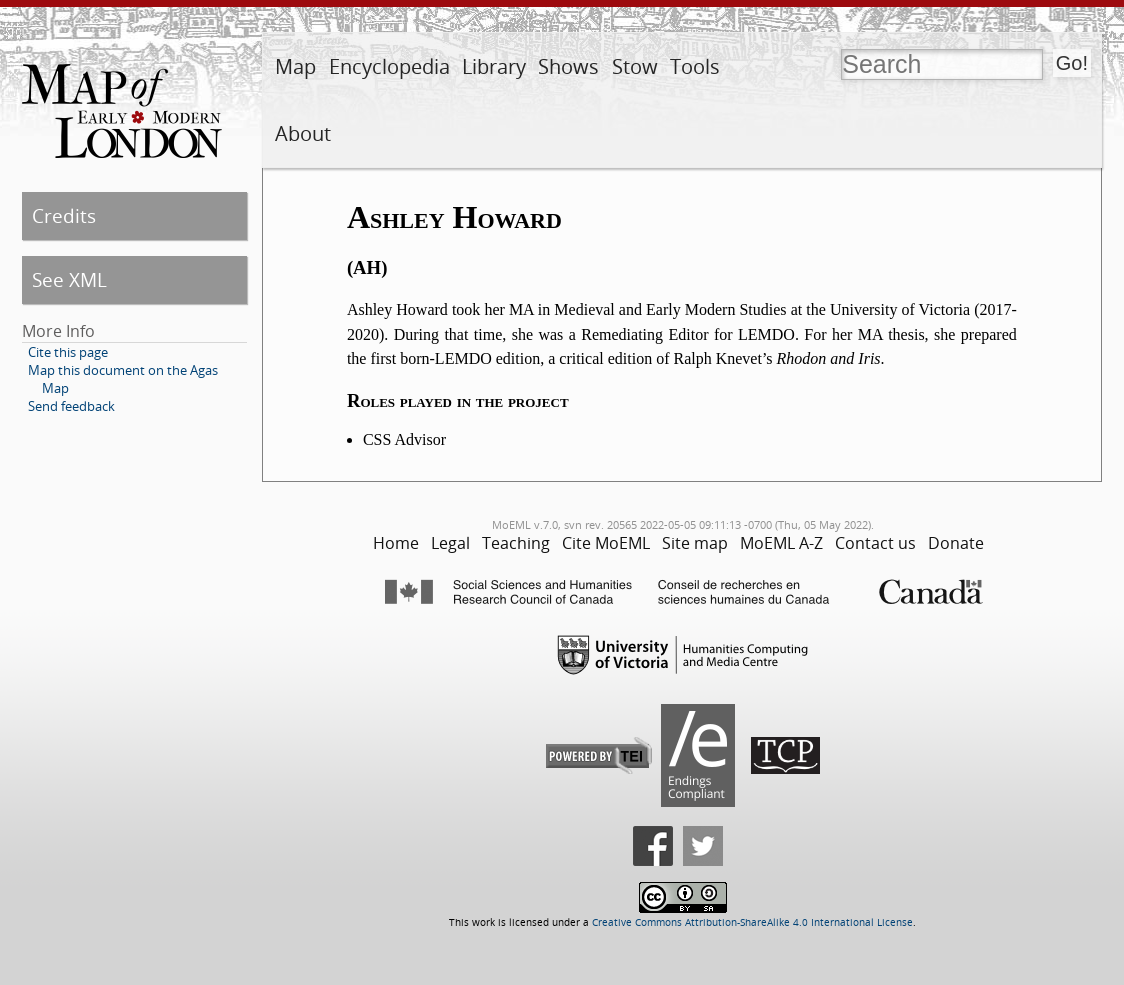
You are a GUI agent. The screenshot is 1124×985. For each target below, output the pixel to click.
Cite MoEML (606, 543)
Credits (64, 215)
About (303, 133)
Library (494, 66)
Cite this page (68, 352)
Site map (695, 543)
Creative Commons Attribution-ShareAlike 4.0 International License (752, 922)
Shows (568, 66)
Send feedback (71, 406)
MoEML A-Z (781, 543)
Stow (635, 66)
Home (396, 543)
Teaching (516, 543)
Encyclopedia (389, 66)
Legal (450, 543)
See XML (69, 279)
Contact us (875, 543)
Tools (695, 66)
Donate (956, 543)
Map (295, 66)
